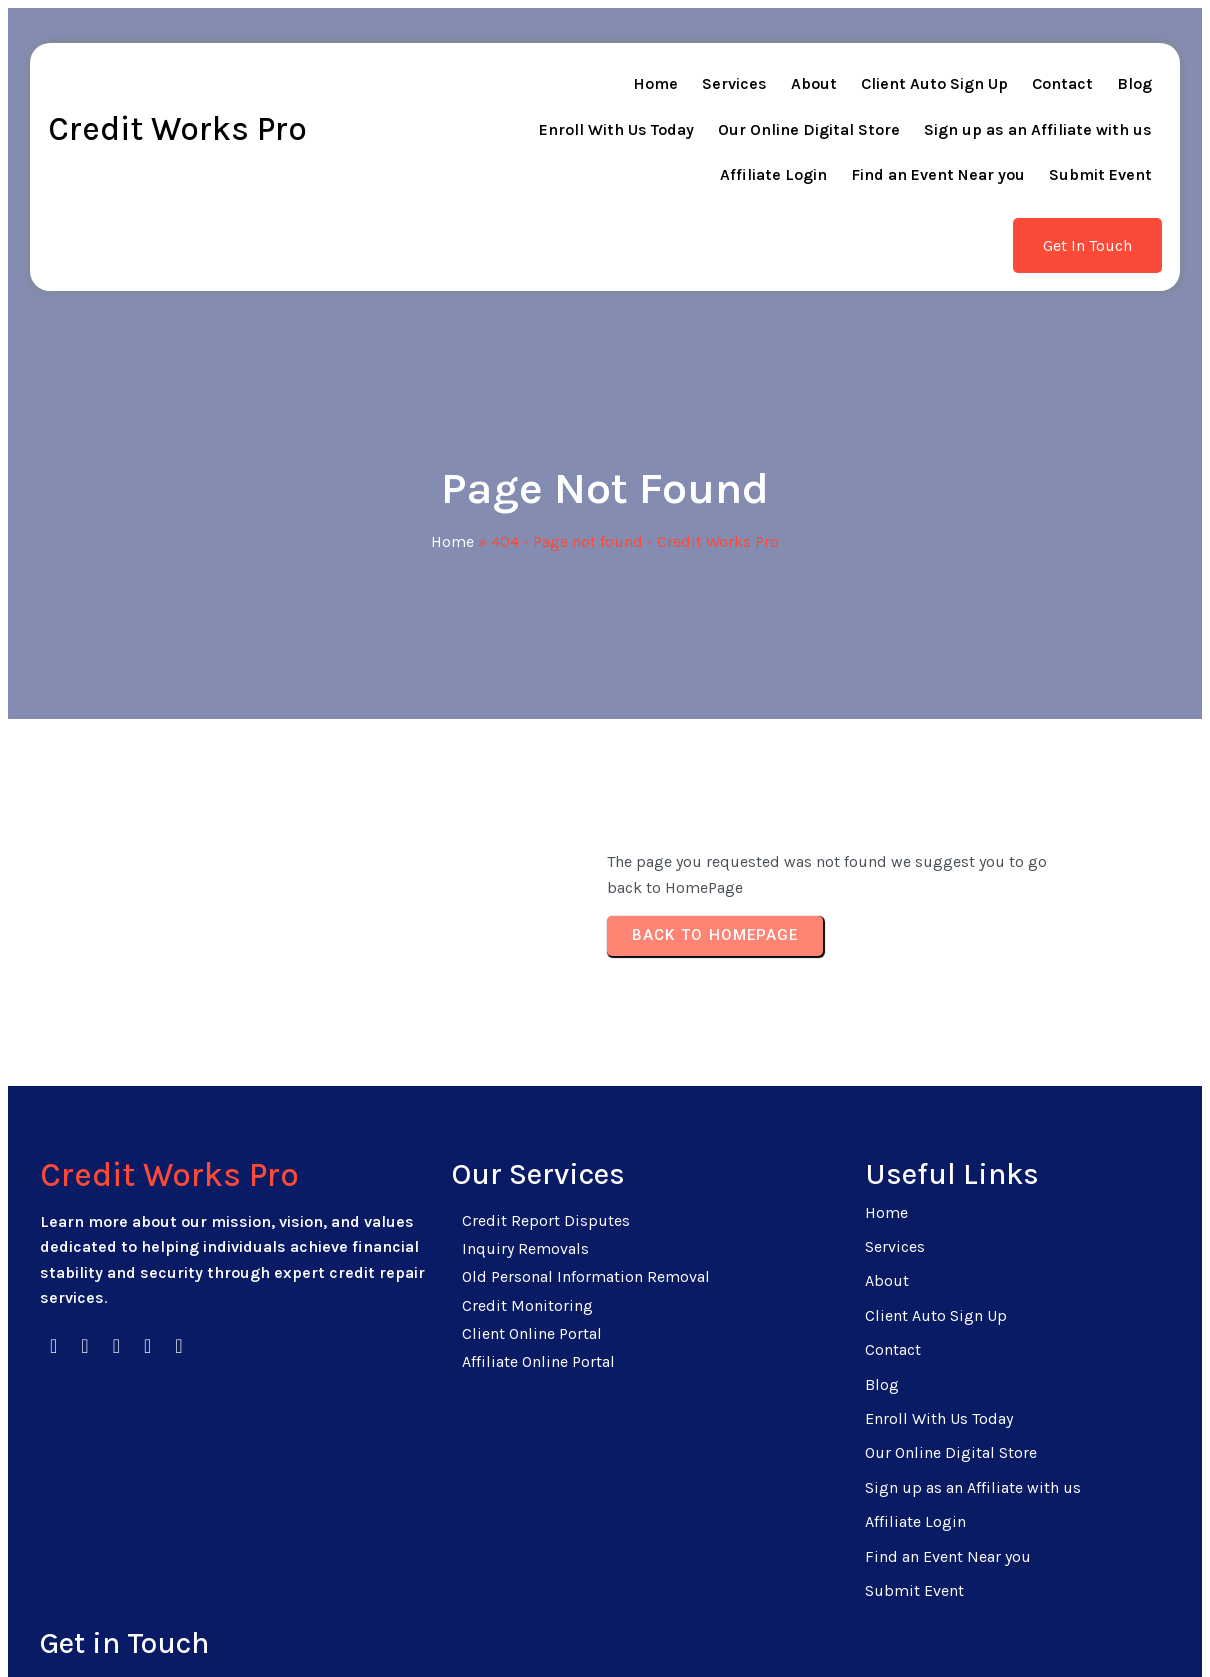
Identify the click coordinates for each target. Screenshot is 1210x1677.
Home (452, 470)
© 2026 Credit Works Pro (605, 1629)
